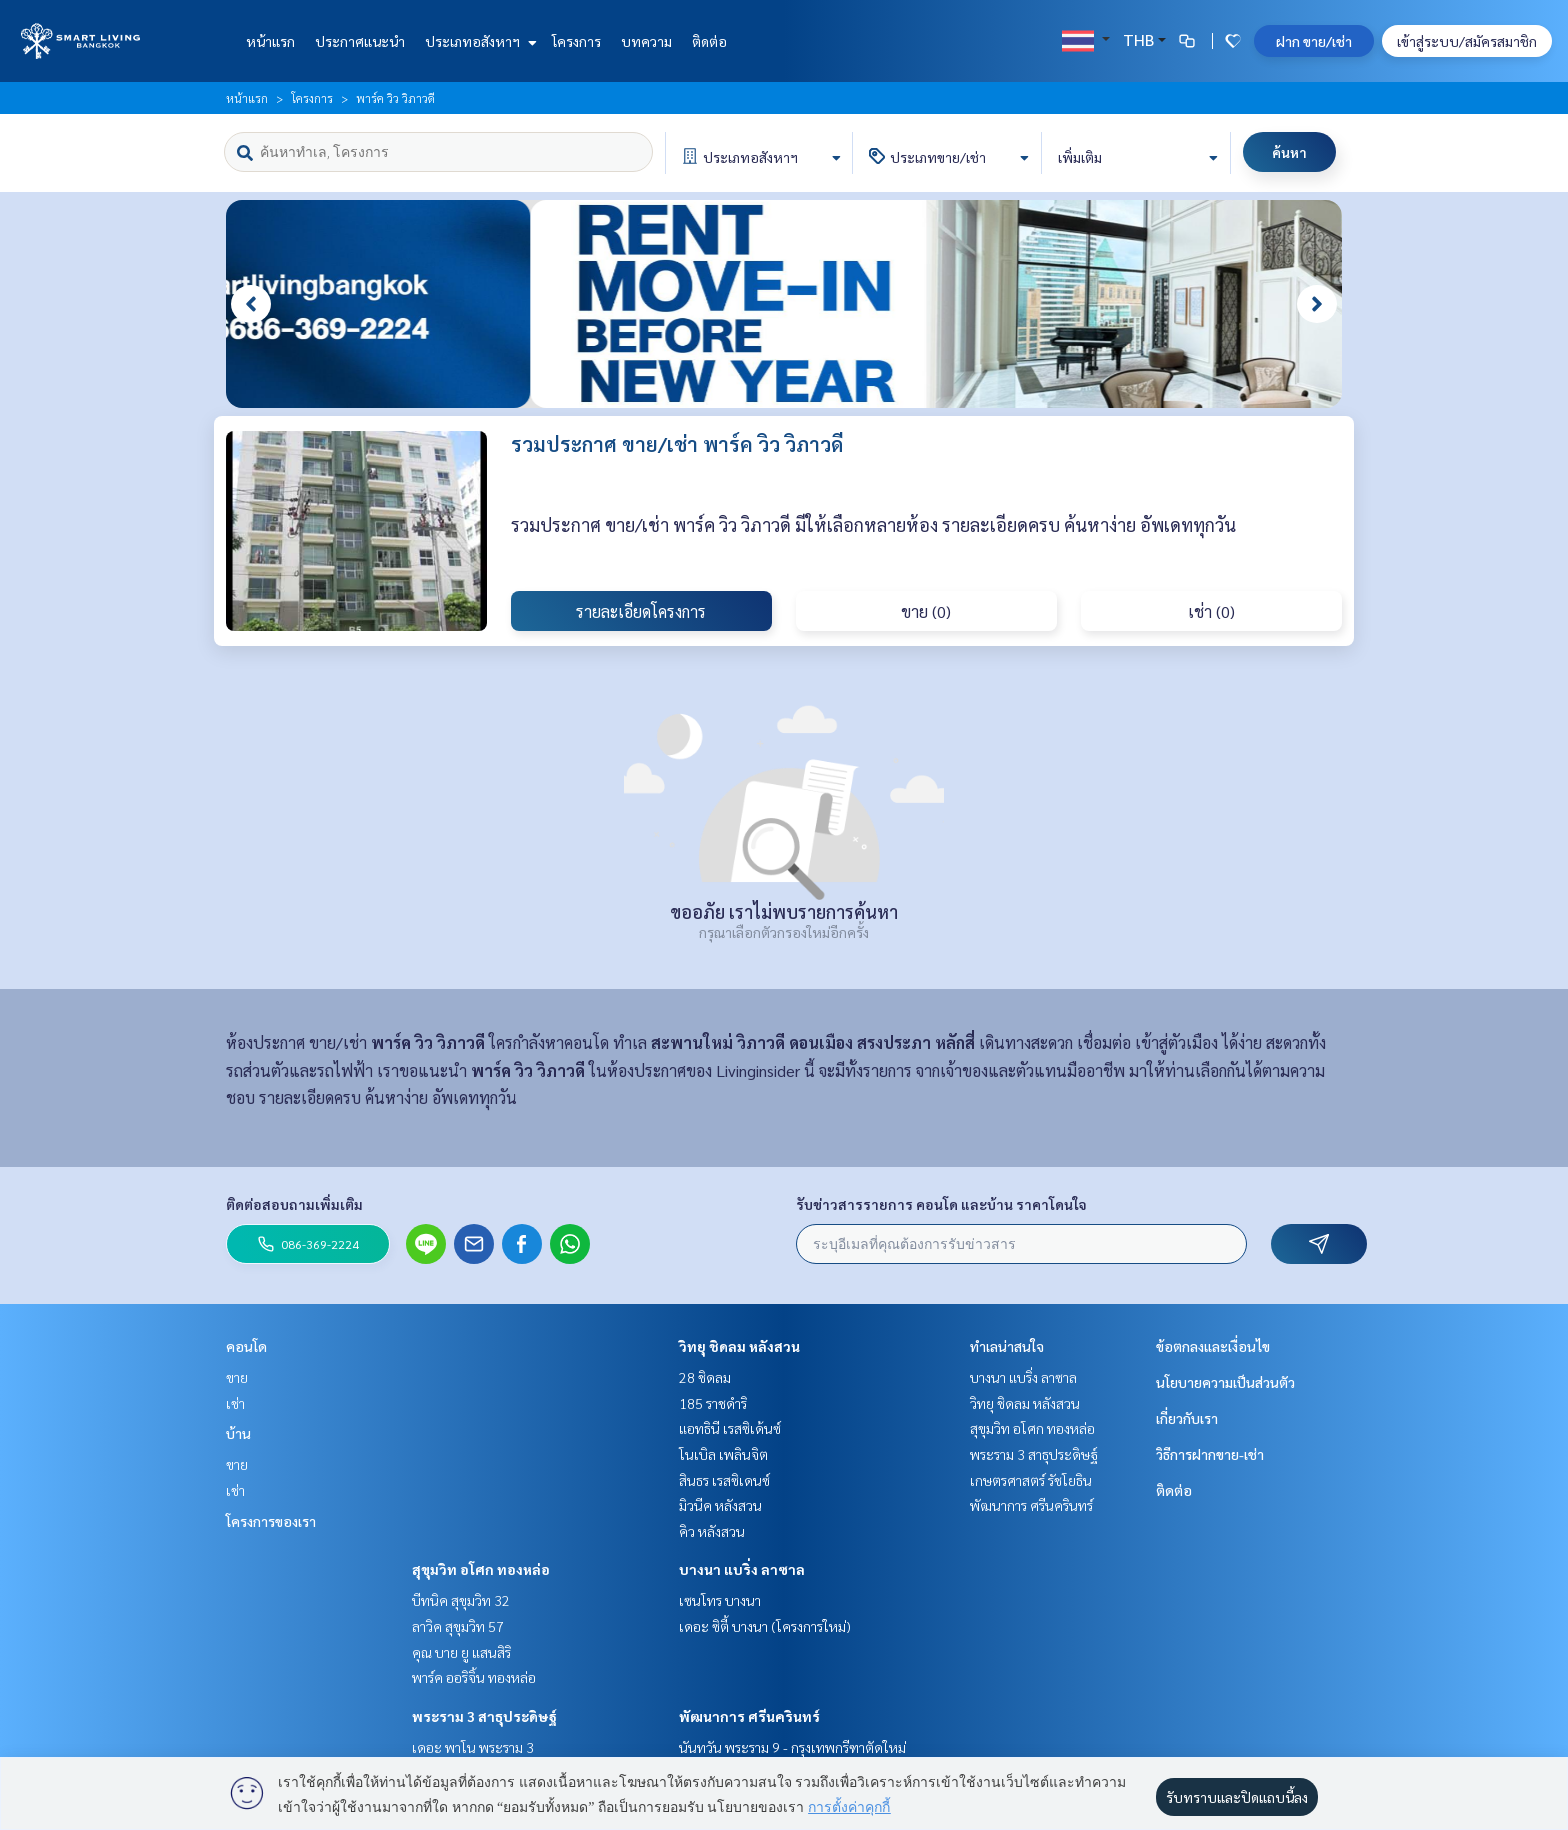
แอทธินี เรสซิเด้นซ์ (730, 1428)
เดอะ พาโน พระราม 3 (473, 1747)
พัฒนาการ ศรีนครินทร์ (749, 1716)
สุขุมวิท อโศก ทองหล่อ (481, 1569)
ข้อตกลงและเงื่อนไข (1213, 1346)
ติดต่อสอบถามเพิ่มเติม (294, 1204)
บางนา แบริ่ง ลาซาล (742, 1569)
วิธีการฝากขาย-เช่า (1210, 1454)
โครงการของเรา (271, 1521)
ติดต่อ (709, 41)
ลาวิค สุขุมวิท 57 (458, 1626)
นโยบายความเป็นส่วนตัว (1225, 1382)
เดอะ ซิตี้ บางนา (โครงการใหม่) (765, 1626)
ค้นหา (1289, 152)
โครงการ (576, 41)
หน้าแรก (270, 41)
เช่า (235, 1403)
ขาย (237, 1377)
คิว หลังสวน (712, 1531)
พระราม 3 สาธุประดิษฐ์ (484, 1716)
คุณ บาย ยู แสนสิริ (461, 1652)
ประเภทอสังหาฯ (478, 41)
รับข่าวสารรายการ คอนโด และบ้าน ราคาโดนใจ (941, 1204)
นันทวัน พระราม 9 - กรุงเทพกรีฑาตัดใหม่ (792, 1747)
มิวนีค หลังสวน (720, 1505)
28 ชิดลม (705, 1377)
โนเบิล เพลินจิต (723, 1454)
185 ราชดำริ (713, 1403)
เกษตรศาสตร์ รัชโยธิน (1031, 1480)
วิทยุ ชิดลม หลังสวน (739, 1346)
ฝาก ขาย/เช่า (1314, 41)
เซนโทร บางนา (720, 1600)
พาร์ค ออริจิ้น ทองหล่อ (474, 1677)
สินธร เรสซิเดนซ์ (724, 1480)
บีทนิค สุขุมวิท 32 (461, 1600)
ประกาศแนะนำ (360, 41)
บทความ (646, 41)
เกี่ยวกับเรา (1187, 1418)
